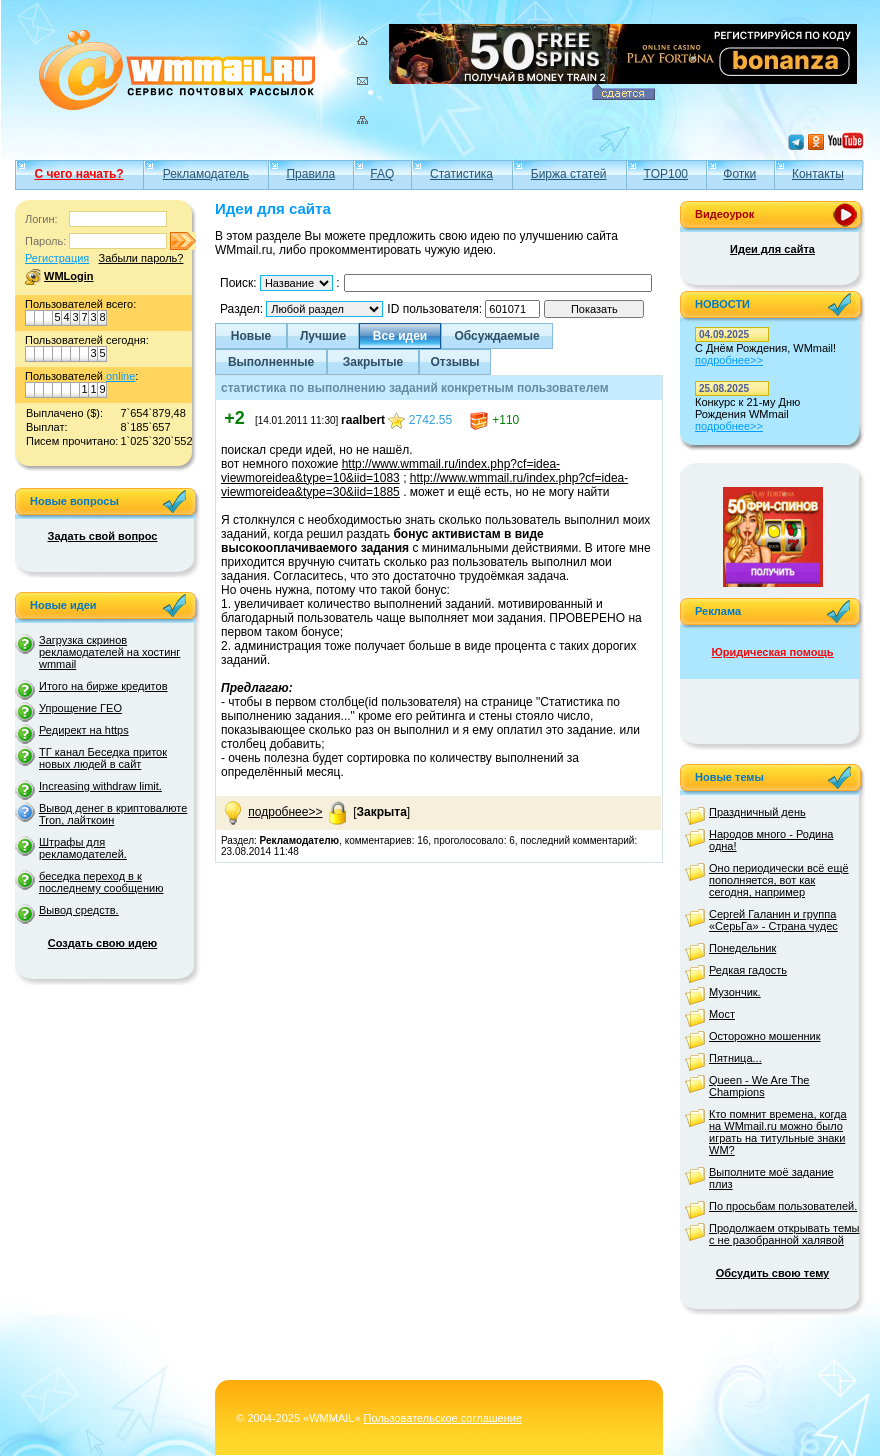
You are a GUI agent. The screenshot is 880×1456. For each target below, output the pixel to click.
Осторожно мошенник (765, 1036)
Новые (251, 336)
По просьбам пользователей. (783, 1206)
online (120, 376)
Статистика (461, 174)
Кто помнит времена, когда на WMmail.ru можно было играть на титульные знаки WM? (778, 1132)
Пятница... (735, 1058)
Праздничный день (757, 812)
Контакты (818, 174)
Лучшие (323, 336)
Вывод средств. (79, 910)
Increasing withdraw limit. (100, 786)
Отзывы (454, 362)
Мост (722, 1014)
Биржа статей (569, 174)
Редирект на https (84, 730)
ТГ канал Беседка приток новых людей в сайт (103, 758)
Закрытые (373, 362)
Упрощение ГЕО (80, 708)
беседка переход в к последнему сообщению (101, 882)
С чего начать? (79, 174)
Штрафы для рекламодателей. (83, 848)
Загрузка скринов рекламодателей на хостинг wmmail (109, 652)
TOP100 (666, 174)
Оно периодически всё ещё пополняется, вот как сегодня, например (779, 880)
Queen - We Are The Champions (759, 1086)
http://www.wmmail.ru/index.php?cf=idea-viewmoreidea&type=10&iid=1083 (390, 471)
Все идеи (400, 336)
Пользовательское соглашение (443, 1418)
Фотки (739, 174)
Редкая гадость (748, 970)
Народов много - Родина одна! (771, 840)
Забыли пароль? (140, 258)
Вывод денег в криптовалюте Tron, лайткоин (113, 814)
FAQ (382, 174)
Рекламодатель (206, 174)
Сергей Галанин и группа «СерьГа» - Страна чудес (773, 920)
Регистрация (57, 258)
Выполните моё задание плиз (771, 1178)
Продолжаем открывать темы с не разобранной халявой (784, 1234)
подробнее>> (285, 812)
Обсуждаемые (496, 336)
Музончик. (735, 992)
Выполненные (271, 362)
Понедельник (742, 948)
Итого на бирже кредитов (103, 686)
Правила (310, 174)
